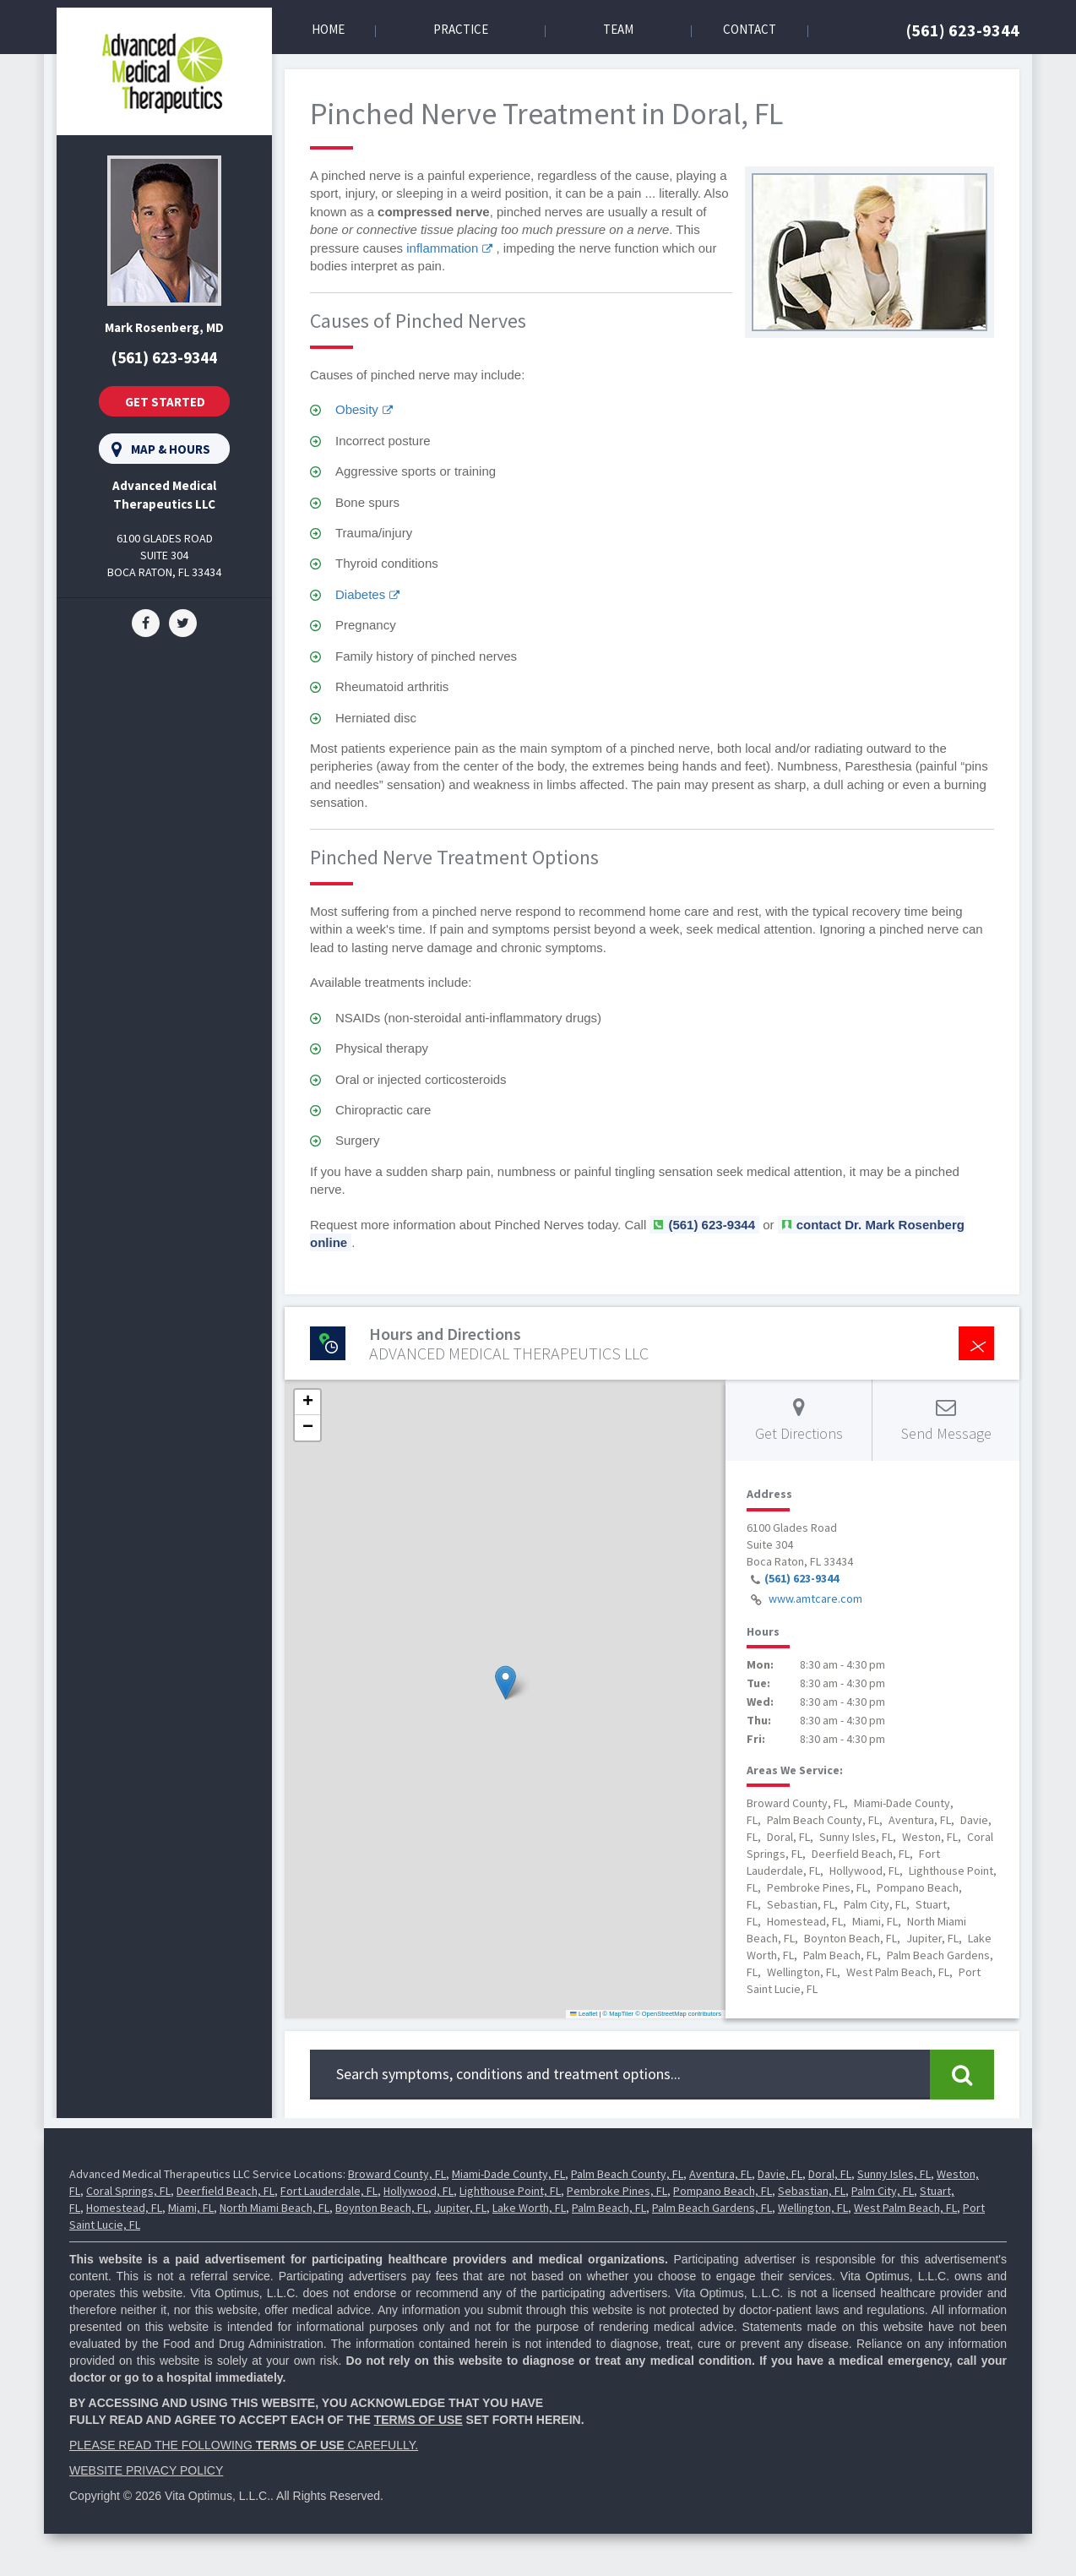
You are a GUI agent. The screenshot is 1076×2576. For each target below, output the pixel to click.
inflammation (442, 248)
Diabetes (360, 594)
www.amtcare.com (815, 1598)
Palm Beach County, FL (627, 2173)
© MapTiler (618, 2014)
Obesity (356, 409)
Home (328, 29)
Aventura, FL (720, 2173)
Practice (460, 29)
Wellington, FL (813, 2207)
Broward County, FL (397, 2173)
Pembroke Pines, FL (617, 2190)
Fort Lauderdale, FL (329, 2190)
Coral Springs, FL (128, 2190)
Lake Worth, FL (529, 2207)
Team (618, 29)
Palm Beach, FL (609, 2207)
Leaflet (583, 2014)
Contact (749, 29)
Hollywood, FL (418, 2190)
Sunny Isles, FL (894, 2173)
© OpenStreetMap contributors (678, 2014)
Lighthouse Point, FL (510, 2190)
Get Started (165, 402)
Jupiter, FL (460, 2207)
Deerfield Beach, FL (225, 2190)
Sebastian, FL (811, 2190)
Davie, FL (780, 2173)
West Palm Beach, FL (905, 2207)
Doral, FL (829, 2173)
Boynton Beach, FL (381, 2207)
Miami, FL (191, 2207)
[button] (505, 1682)
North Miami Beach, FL (274, 2207)
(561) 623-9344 (962, 30)
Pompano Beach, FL (722, 2190)
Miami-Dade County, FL (508, 2173)
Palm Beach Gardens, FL (712, 2207)
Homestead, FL (124, 2207)
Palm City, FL (882, 2190)
